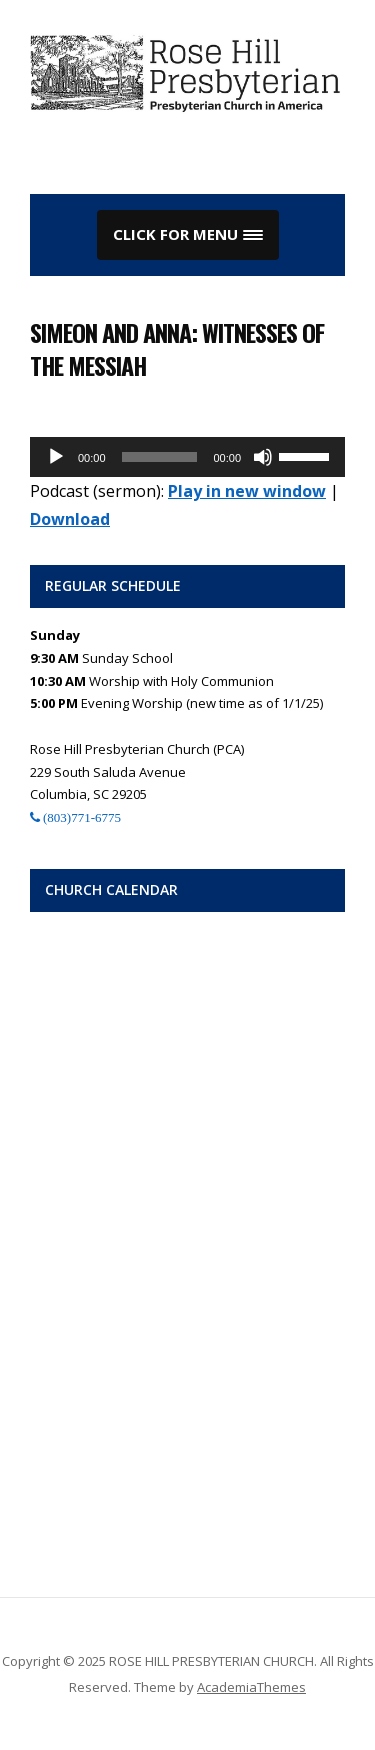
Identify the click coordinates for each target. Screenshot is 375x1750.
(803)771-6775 (80, 817)
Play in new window (247, 491)
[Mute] (263, 457)
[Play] (56, 457)
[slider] (160, 457)
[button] (188, 235)
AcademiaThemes (251, 1687)
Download (70, 519)
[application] (187, 457)
